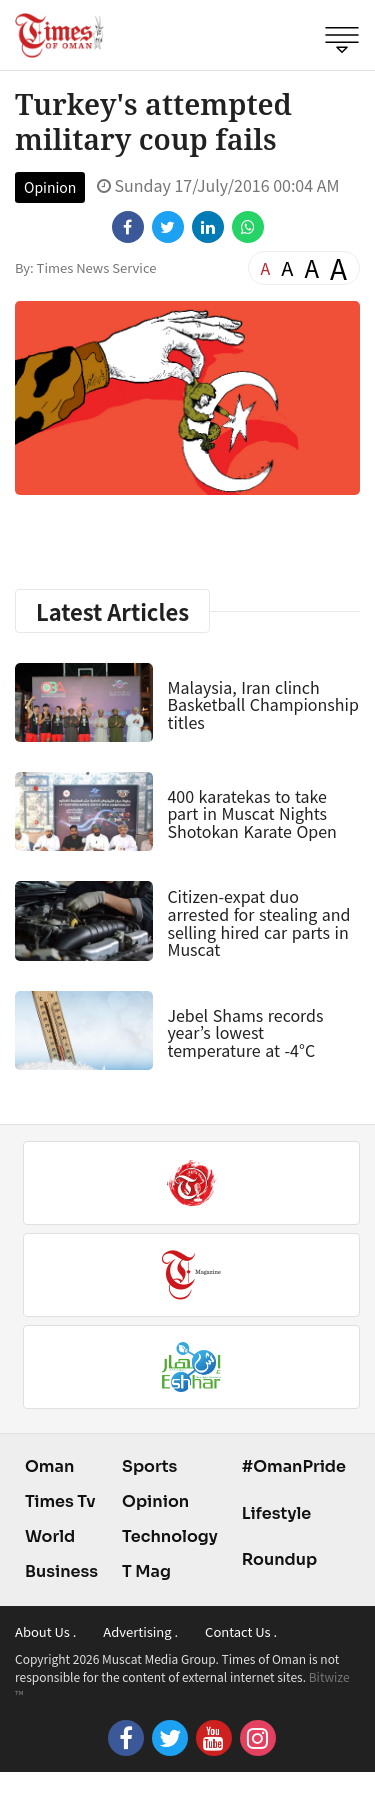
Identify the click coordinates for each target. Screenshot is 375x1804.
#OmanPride (294, 1466)
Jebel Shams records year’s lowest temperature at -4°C (245, 1032)
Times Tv (60, 1501)
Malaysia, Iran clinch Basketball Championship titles (262, 704)
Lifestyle (277, 1513)
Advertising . (140, 1631)
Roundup (279, 1559)
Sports (149, 1466)
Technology (170, 1536)
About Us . (45, 1631)
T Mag (146, 1571)
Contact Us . (241, 1631)
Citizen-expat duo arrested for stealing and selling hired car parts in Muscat (258, 922)
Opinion (50, 187)
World (50, 1536)
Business (61, 1571)
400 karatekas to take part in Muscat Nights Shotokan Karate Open (251, 813)
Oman (49, 1466)
